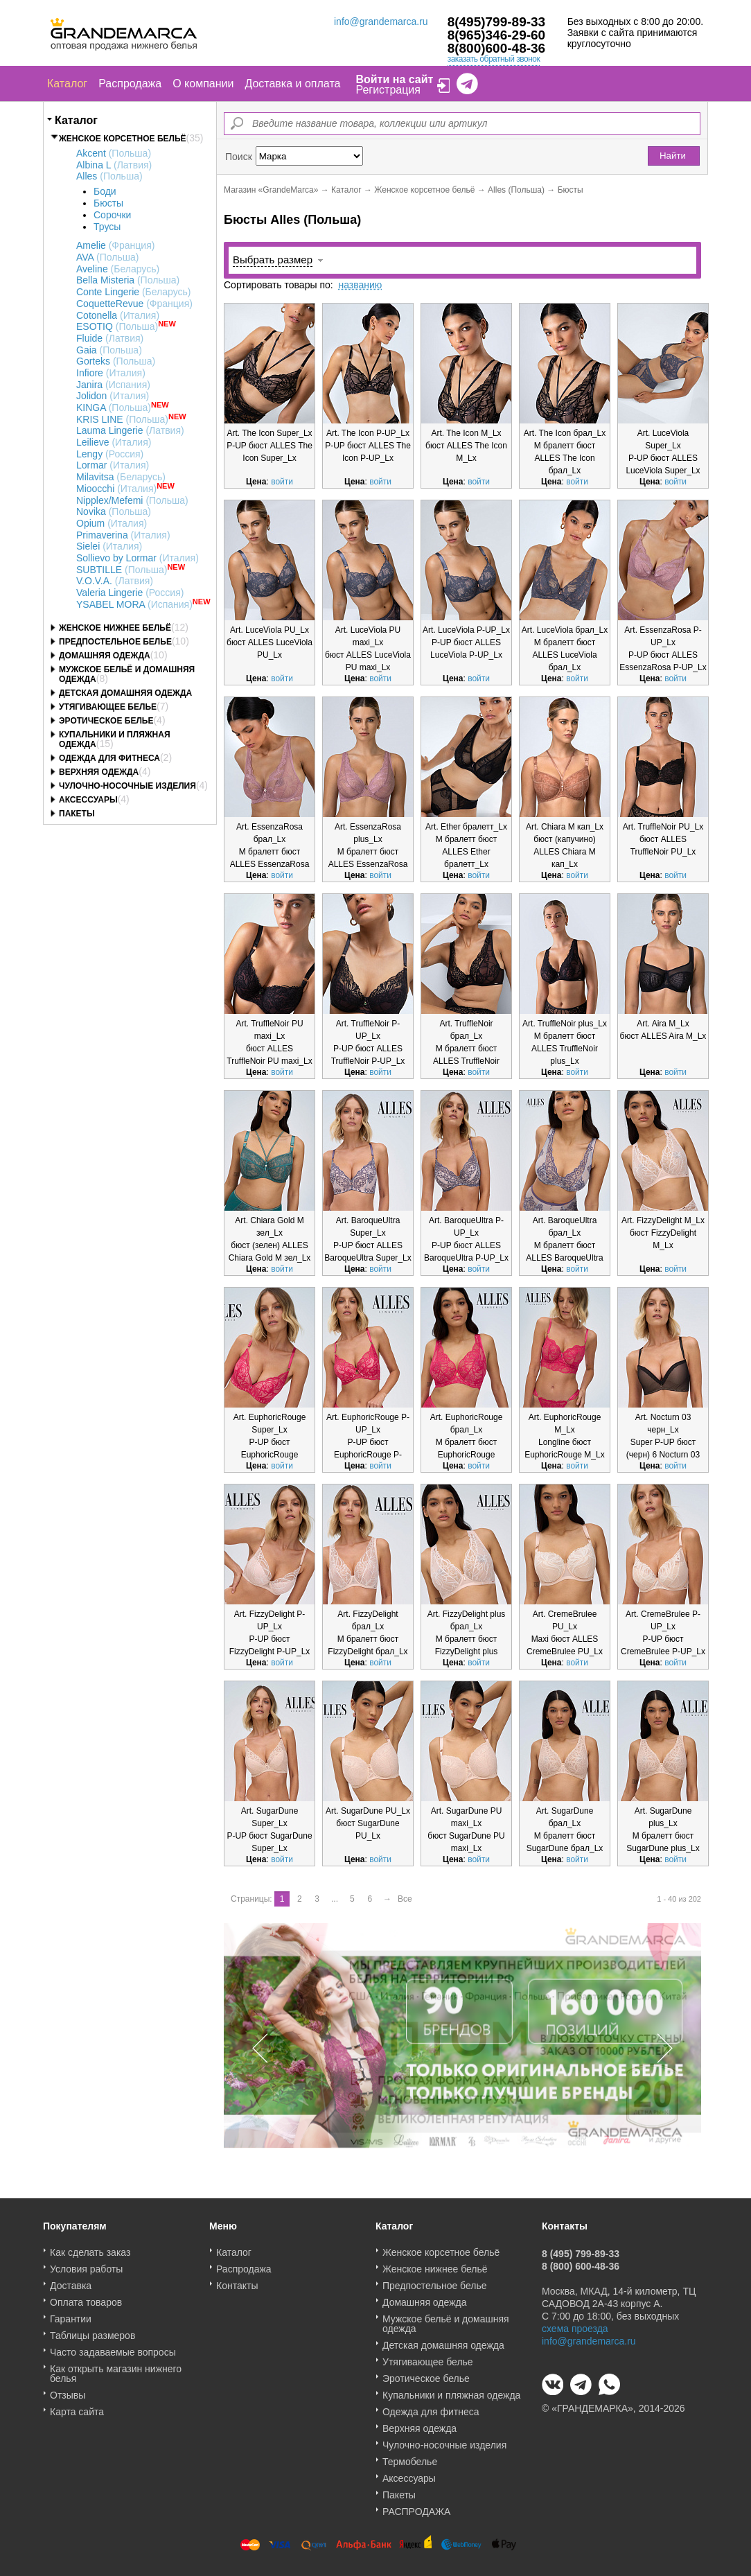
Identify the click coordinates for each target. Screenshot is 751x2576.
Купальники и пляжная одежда (451, 2390)
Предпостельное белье (115, 642)
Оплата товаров (86, 2297)
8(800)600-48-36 (497, 48)
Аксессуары (88, 800)
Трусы (107, 226)
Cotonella (117, 315)
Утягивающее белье (108, 707)
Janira (113, 384)
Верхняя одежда (99, 772)
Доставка (70, 2280)
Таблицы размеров (92, 2330)
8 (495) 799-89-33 (580, 2248)
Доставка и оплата (292, 83)
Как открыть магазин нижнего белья (116, 2368)
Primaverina (123, 535)
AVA (107, 257)
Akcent (113, 153)
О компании (203, 83)
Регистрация (388, 90)
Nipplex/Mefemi (132, 500)
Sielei (109, 546)
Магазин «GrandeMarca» (271, 190)
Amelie (115, 245)
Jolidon (112, 395)
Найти (673, 155)
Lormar (112, 465)
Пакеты (77, 813)
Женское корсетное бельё (122, 138)
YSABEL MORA (134, 604)
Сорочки (112, 214)
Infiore (110, 372)
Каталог (67, 83)
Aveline (117, 268)
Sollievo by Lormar (137, 557)
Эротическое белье (106, 721)
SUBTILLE (121, 569)
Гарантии (70, 2314)
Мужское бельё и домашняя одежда (445, 2318)
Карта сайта (77, 2406)
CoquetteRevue (134, 303)
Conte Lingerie (133, 291)
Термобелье (409, 2456)
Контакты (237, 2280)
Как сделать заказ (90, 2247)
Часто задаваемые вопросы (113, 2347)
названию (360, 284)
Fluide (109, 338)
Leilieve (113, 442)
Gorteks (115, 361)
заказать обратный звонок (494, 59)
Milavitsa (121, 476)
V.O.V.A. (114, 580)
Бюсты (108, 203)
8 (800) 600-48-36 (580, 2261)
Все (405, 1899)
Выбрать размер (272, 259)
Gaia (109, 350)
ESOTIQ (117, 326)
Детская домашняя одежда (125, 693)
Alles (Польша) (516, 190)
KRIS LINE (122, 419)
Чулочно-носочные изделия (127, 786)
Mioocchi (116, 488)
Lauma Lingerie (130, 430)
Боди (105, 191)
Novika (113, 511)
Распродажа (129, 83)
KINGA (113, 407)
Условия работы (86, 2264)
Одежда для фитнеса (109, 758)
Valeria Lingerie (130, 592)
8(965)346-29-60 (497, 35)
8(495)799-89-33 (497, 22)
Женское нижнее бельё (115, 628)
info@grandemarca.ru (381, 21)
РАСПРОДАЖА (416, 2506)
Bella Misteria (127, 280)
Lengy (109, 453)
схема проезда (575, 2323)
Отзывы (67, 2390)
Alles (109, 176)
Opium (111, 523)
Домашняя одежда (104, 655)
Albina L (114, 164)
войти (282, 482)
